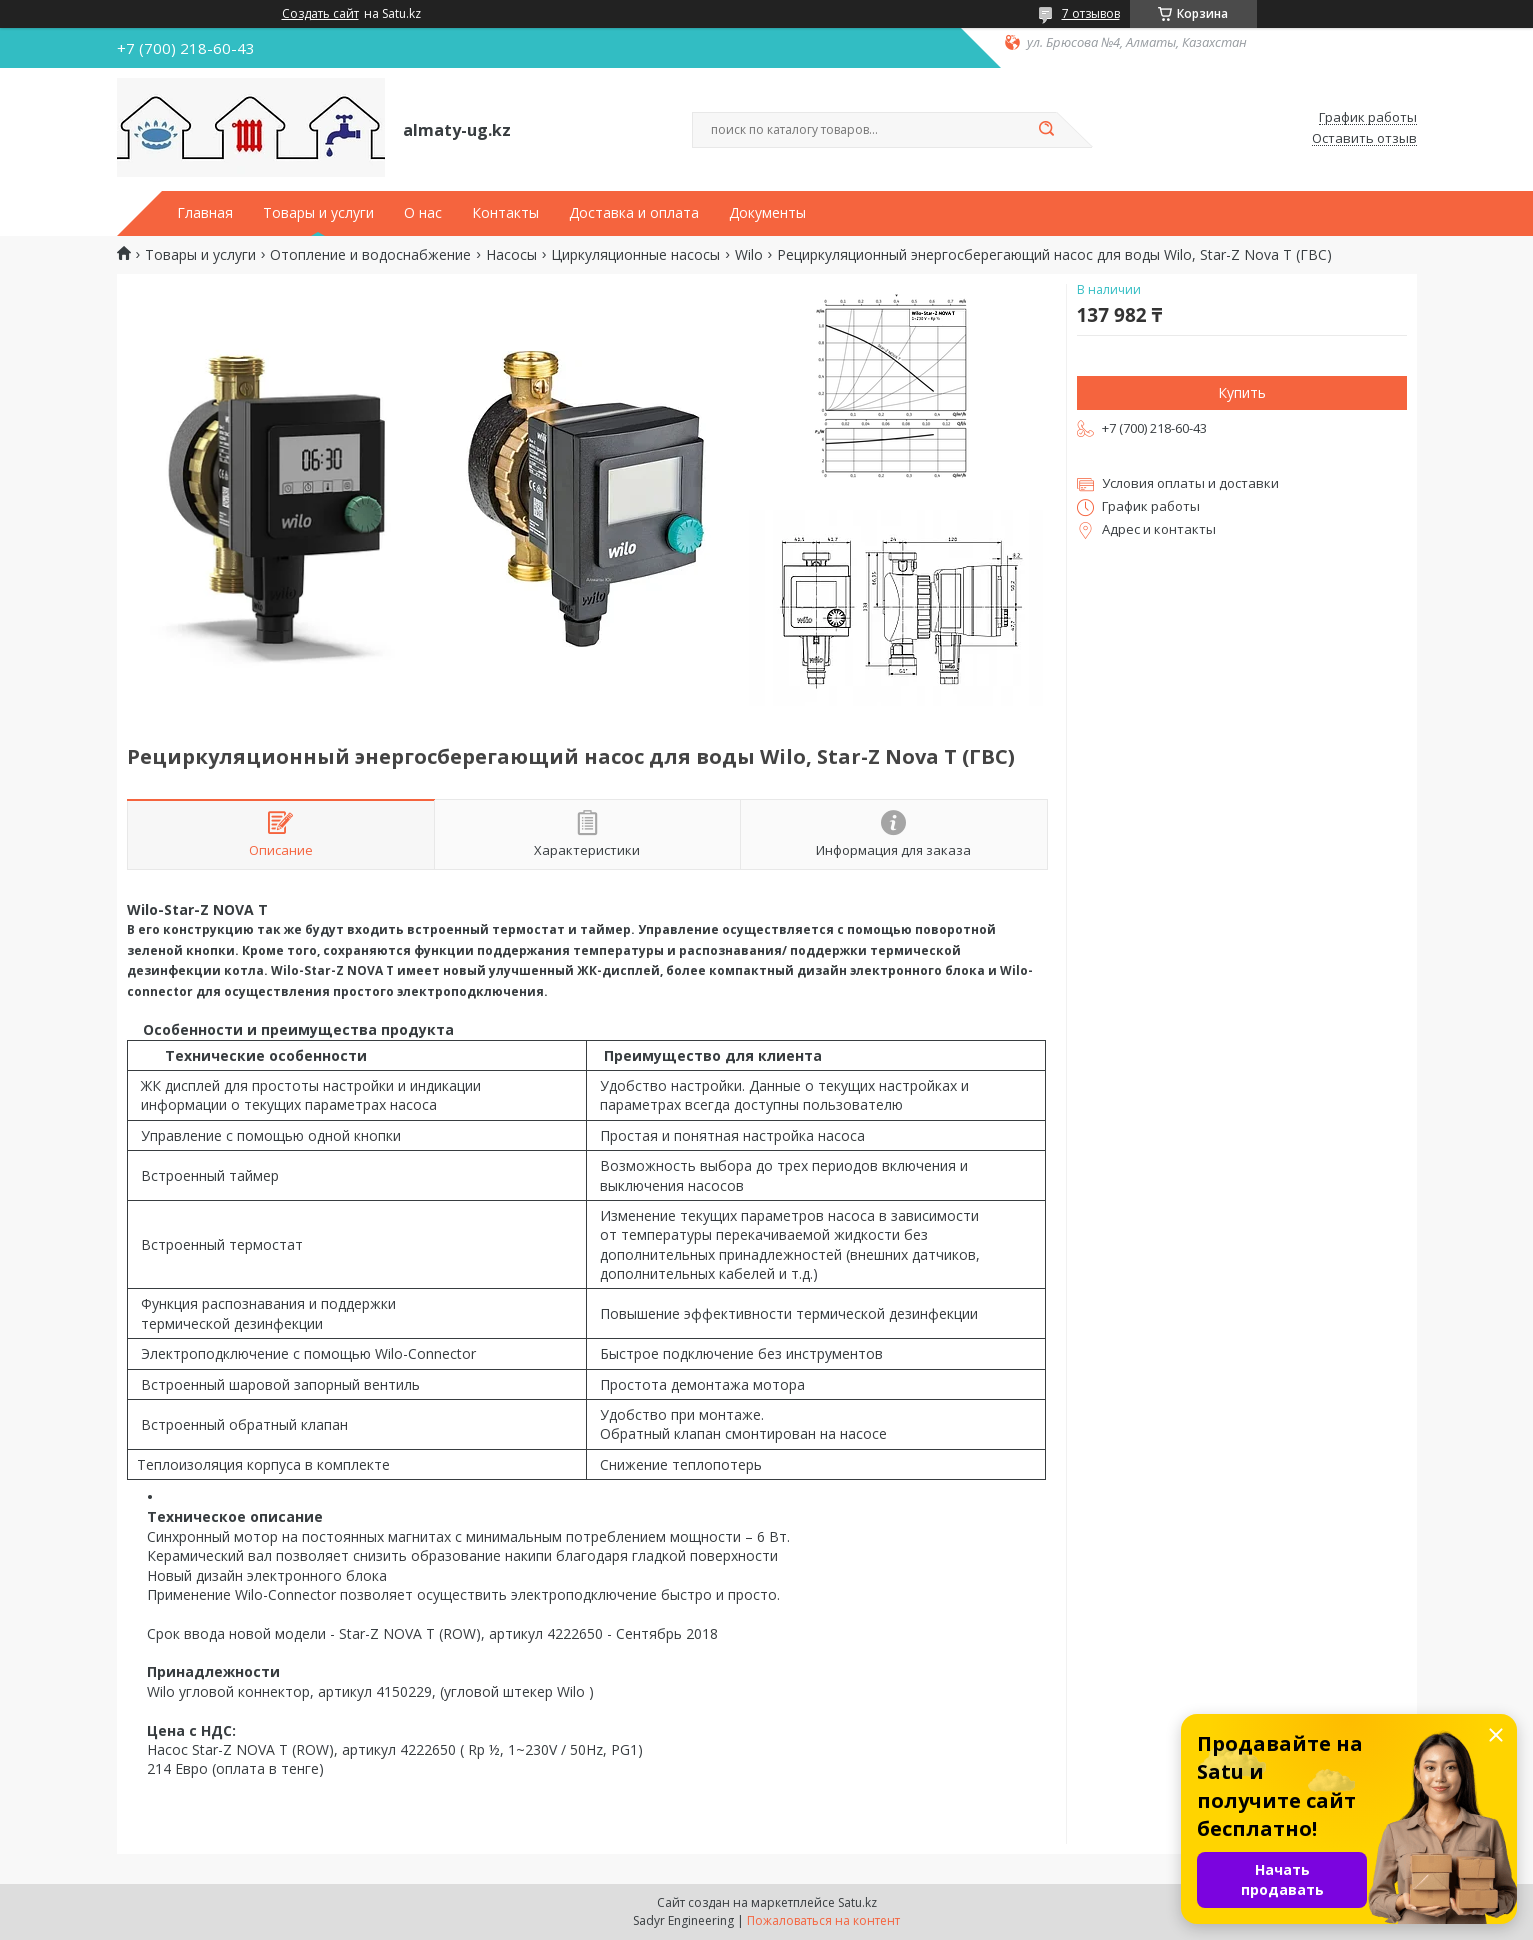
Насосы (511, 255)
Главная (205, 213)
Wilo (749, 255)
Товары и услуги (318, 213)
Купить (1242, 392)
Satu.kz (857, 1902)
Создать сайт (320, 14)
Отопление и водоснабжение (370, 255)
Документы (767, 213)
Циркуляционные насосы (635, 255)
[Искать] (1047, 130)
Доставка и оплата (634, 213)
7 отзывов (1091, 13)
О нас (423, 213)
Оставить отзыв (1364, 139)
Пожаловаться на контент (823, 1920)
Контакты (505, 213)
